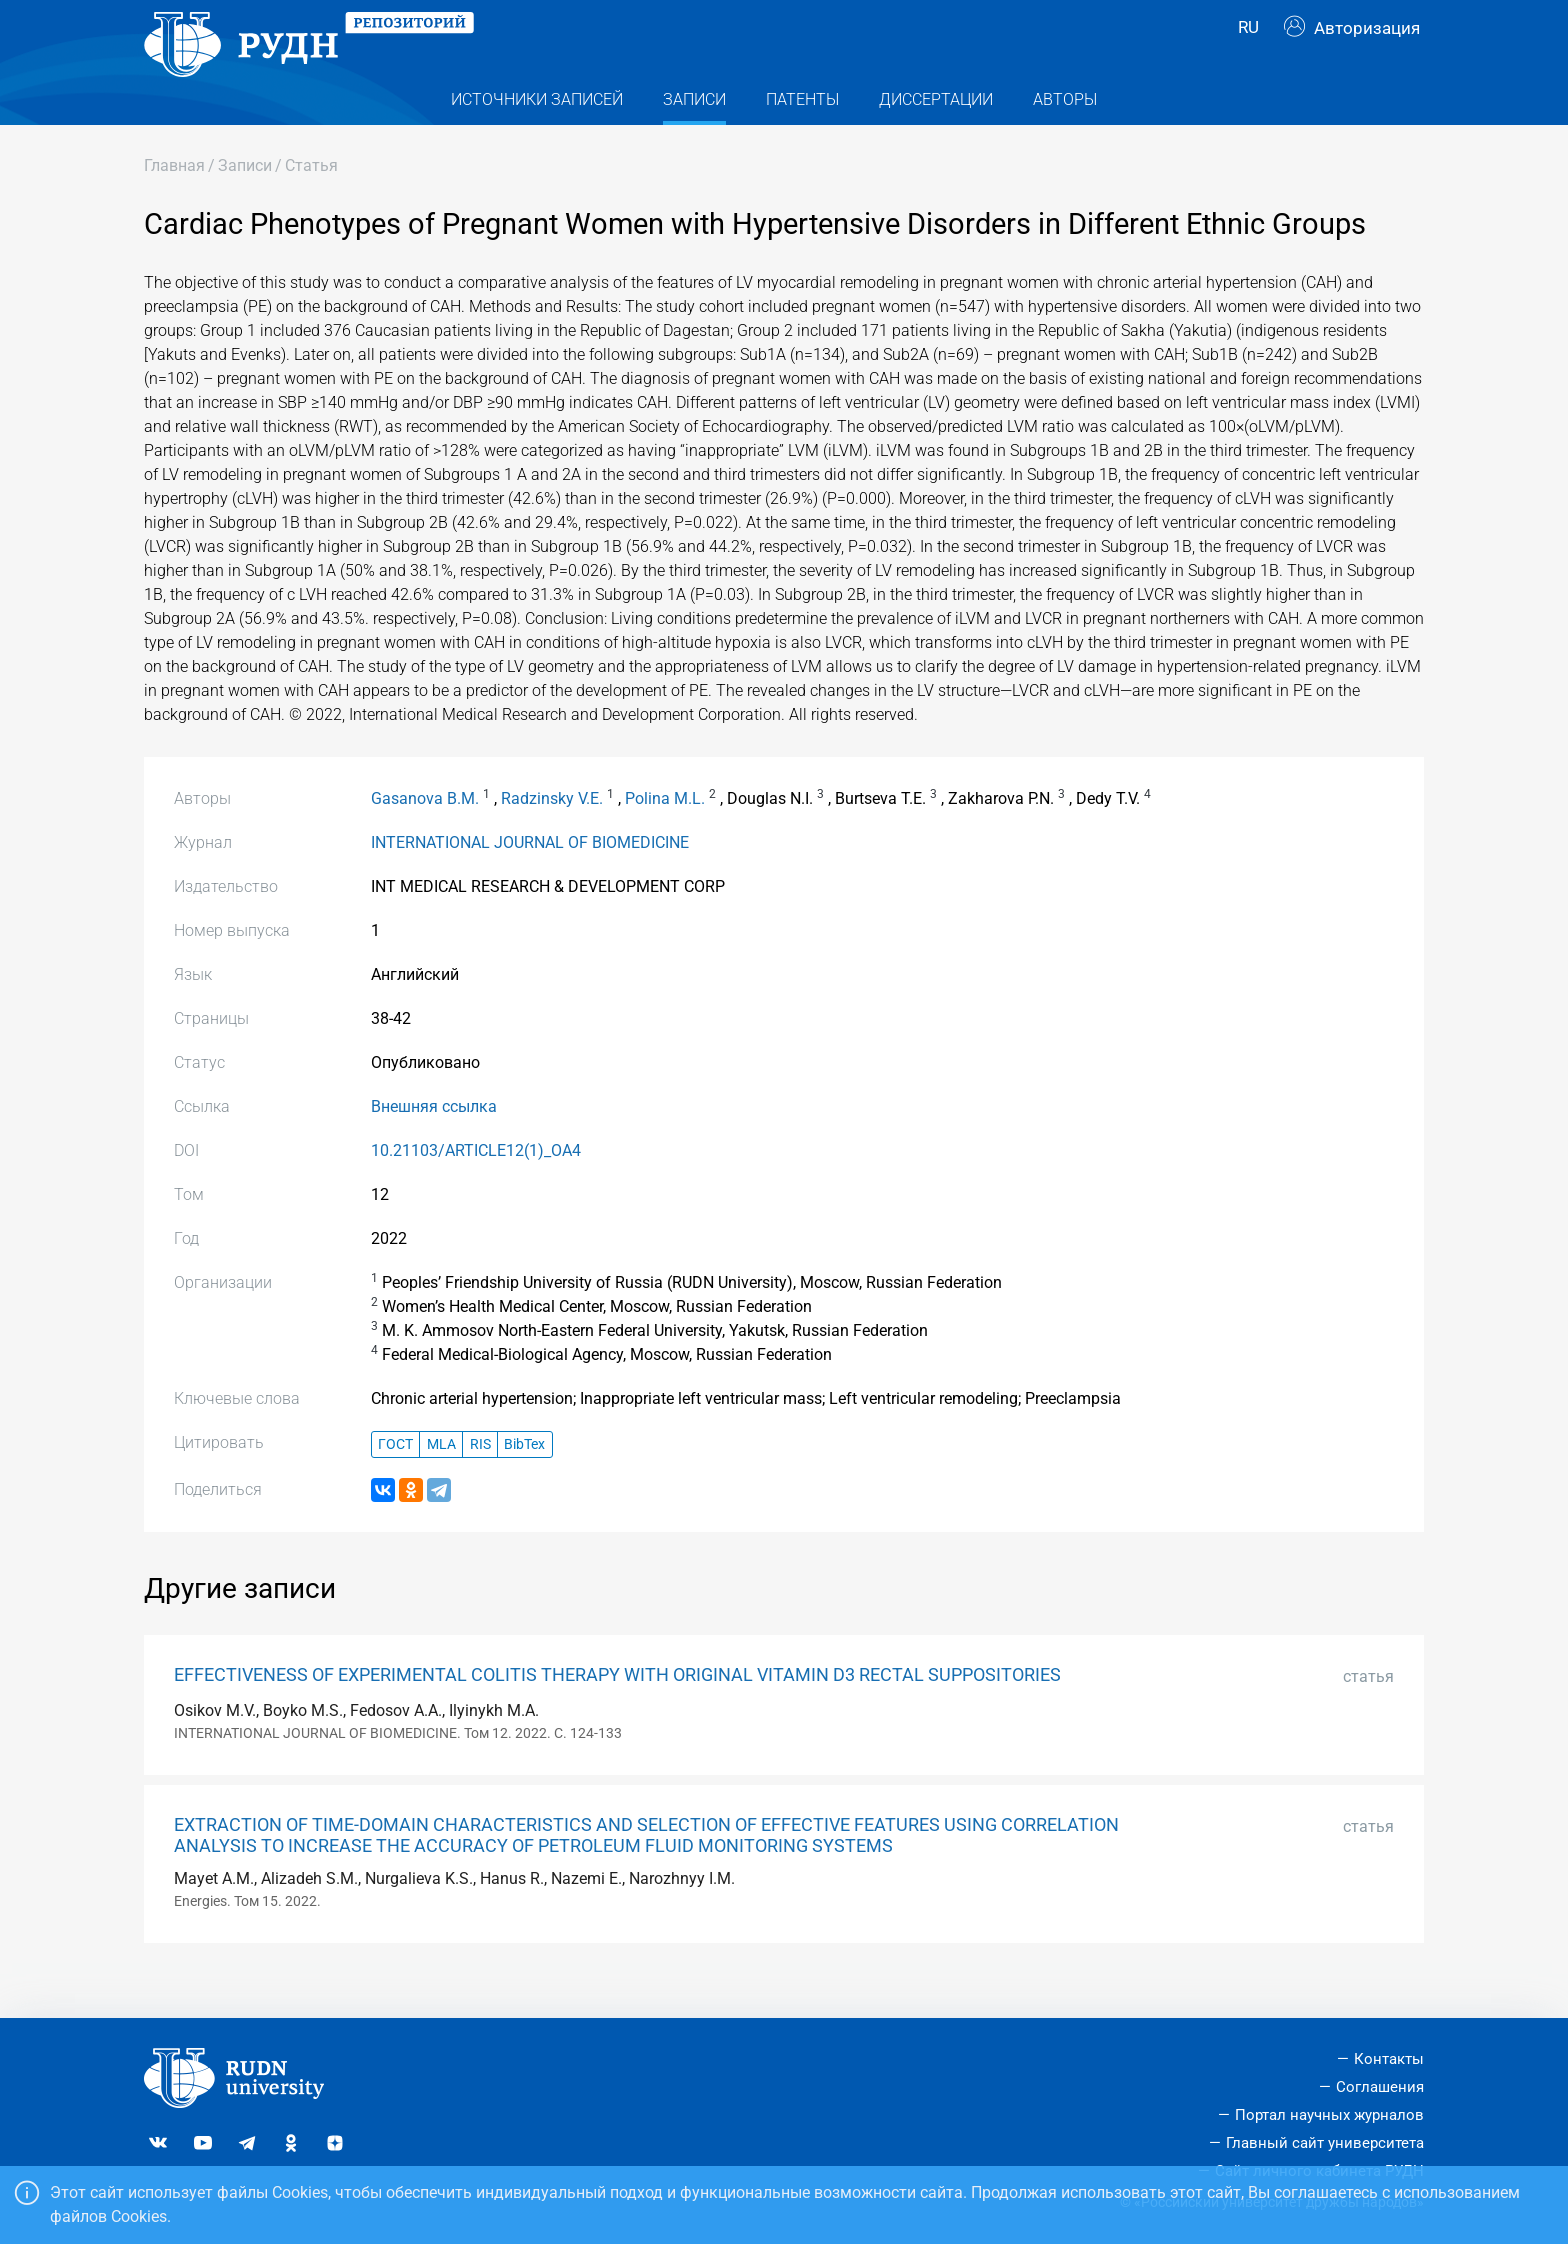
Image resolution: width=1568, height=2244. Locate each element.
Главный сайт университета (1325, 2143)
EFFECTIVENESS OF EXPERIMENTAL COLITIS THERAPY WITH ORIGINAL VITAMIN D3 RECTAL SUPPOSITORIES (617, 1711)
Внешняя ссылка (434, 1142)
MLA (441, 1479)
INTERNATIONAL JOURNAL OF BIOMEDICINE (530, 878)
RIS (480, 1479)
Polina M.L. (665, 834)
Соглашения (1380, 2087)
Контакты (1389, 2059)
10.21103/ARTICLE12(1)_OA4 (476, 1186)
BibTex (524, 1479)
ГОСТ (395, 1479)
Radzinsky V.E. (552, 834)
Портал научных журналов (1329, 2115)
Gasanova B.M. (425, 834)
